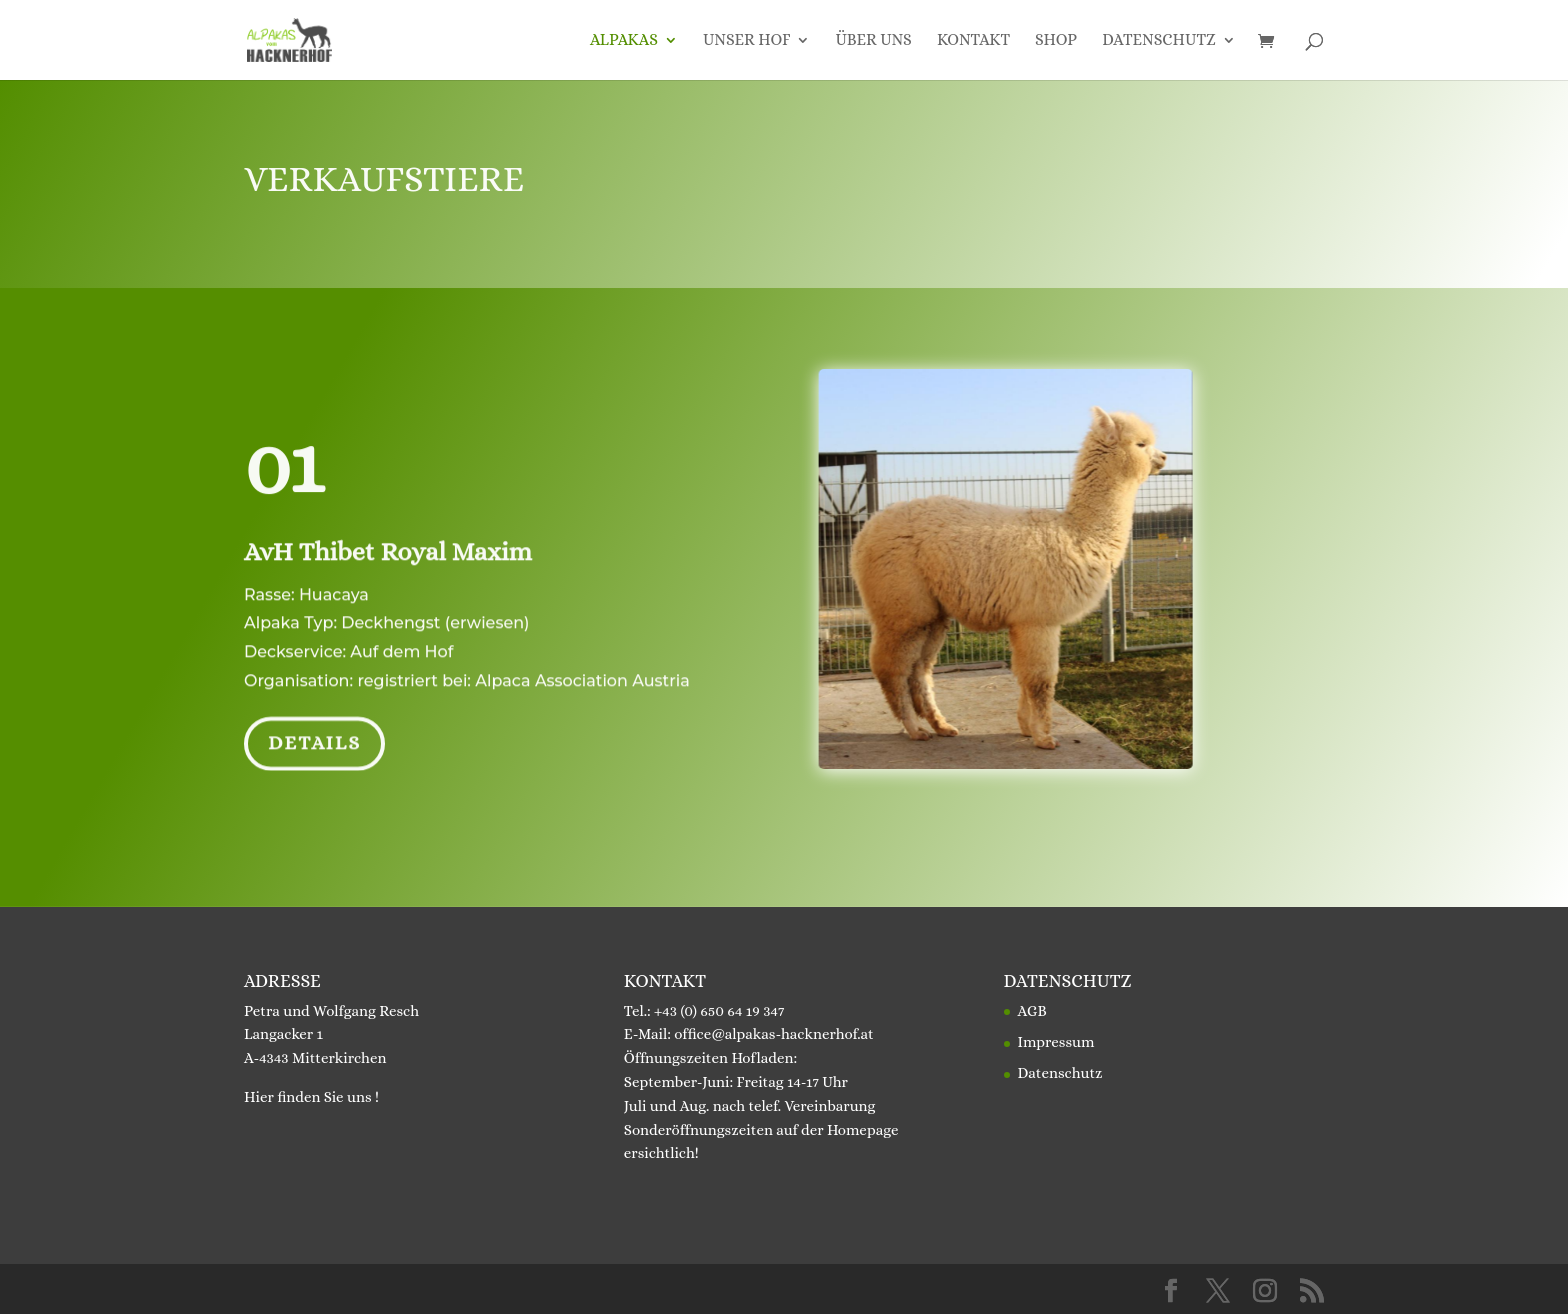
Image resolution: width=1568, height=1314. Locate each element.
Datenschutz (1159, 41)
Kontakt (973, 41)
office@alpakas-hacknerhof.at (773, 1034)
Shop (1056, 41)
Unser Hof (746, 41)
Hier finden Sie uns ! (311, 1097)
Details (314, 739)
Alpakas (624, 41)
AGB (1032, 1011)
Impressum (1056, 1042)
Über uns (873, 41)
